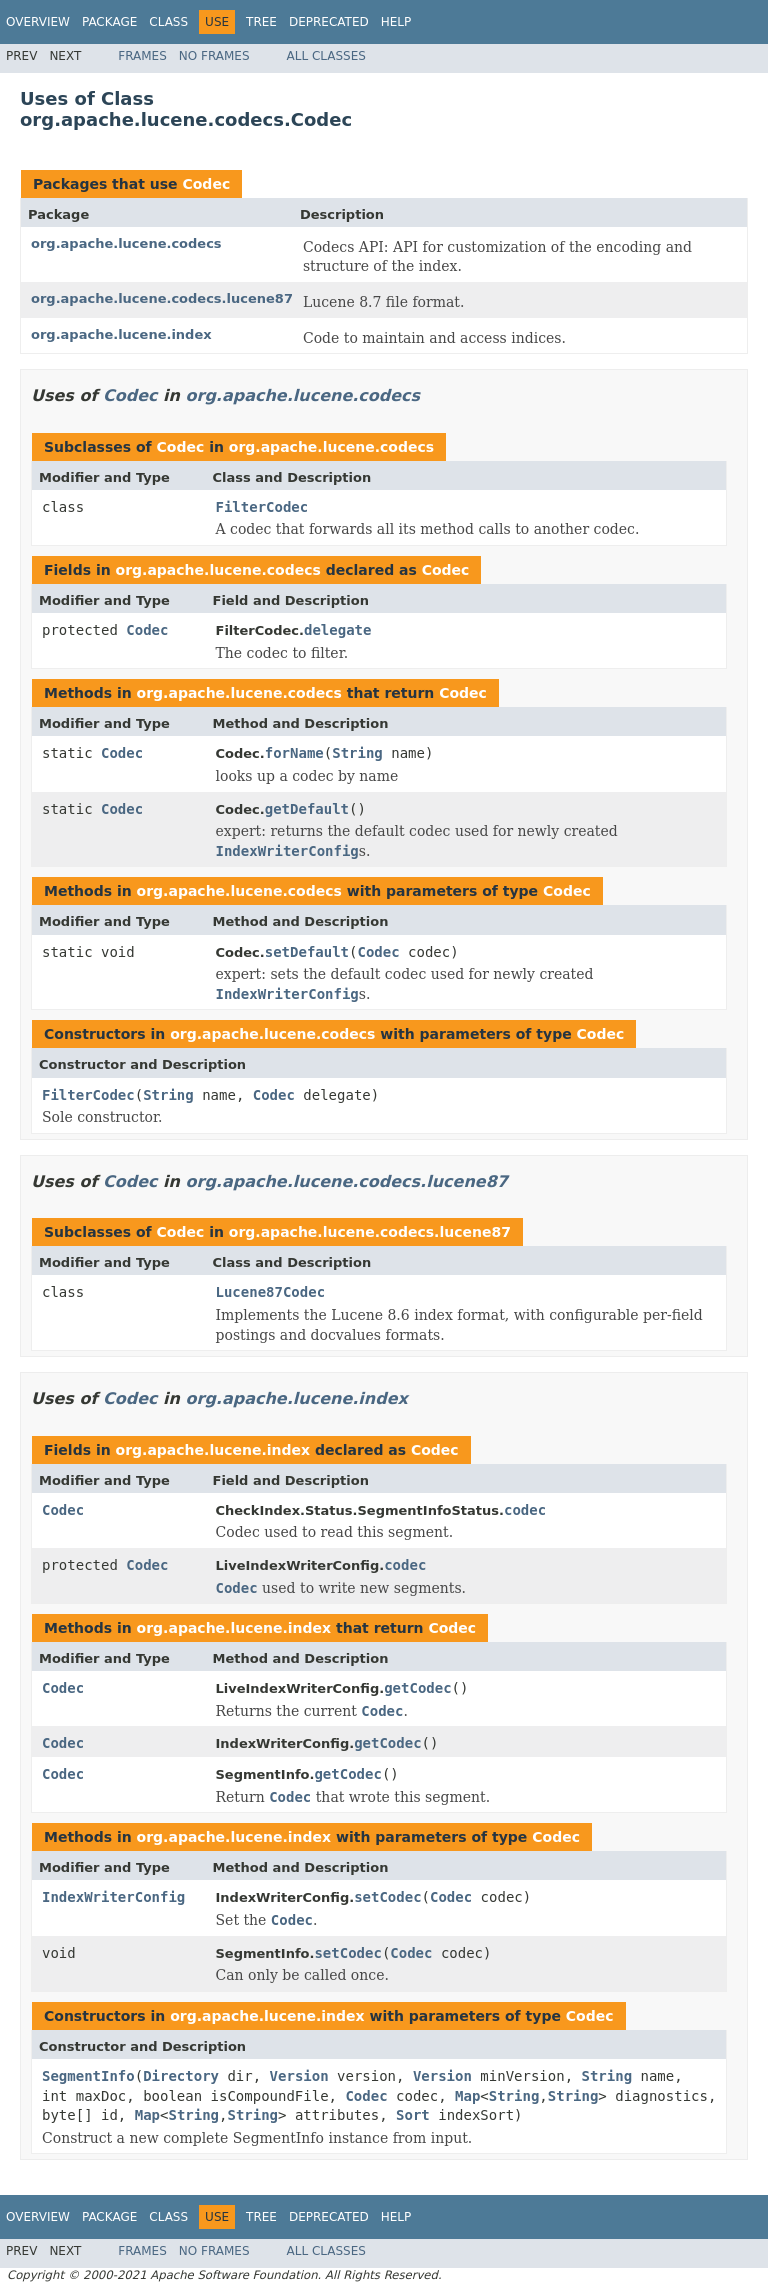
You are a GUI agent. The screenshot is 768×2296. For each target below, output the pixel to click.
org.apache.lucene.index (121, 334)
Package (109, 22)
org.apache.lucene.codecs (126, 243)
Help (396, 22)
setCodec (387, 1897)
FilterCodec (262, 507)
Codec (206, 184)
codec (525, 1510)
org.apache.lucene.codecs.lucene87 (162, 298)
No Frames (214, 56)
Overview (38, 22)
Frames (142, 56)
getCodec (417, 1688)
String (357, 753)
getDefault (307, 809)
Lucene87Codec (271, 1292)
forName (294, 753)
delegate (337, 630)
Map (467, 2096)
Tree (261, 22)
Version (299, 2076)
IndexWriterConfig (113, 1897)
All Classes (326, 56)
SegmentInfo (88, 2076)
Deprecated (329, 22)
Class (168, 22)
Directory (181, 2076)
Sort (413, 2115)
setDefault (307, 952)
